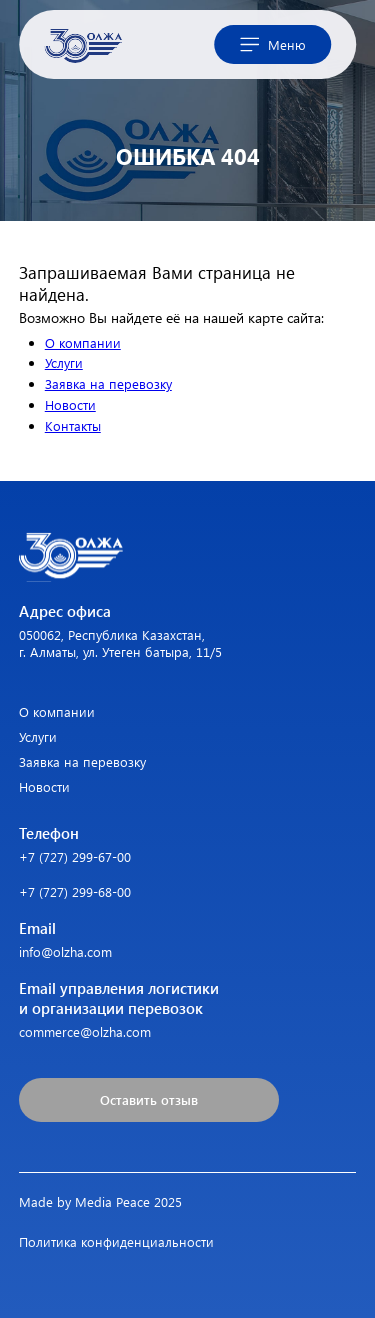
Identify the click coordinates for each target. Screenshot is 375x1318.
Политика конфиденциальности (116, 1241)
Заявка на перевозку (108, 383)
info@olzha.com (65, 951)
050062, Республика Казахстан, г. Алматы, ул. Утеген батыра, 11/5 (120, 643)
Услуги (64, 362)
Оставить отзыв (149, 1099)
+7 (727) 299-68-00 (75, 891)
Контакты (73, 425)
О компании (83, 342)
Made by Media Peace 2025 (100, 1201)
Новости (70, 404)
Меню (273, 45)
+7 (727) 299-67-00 (75, 856)
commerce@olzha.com (85, 1031)
